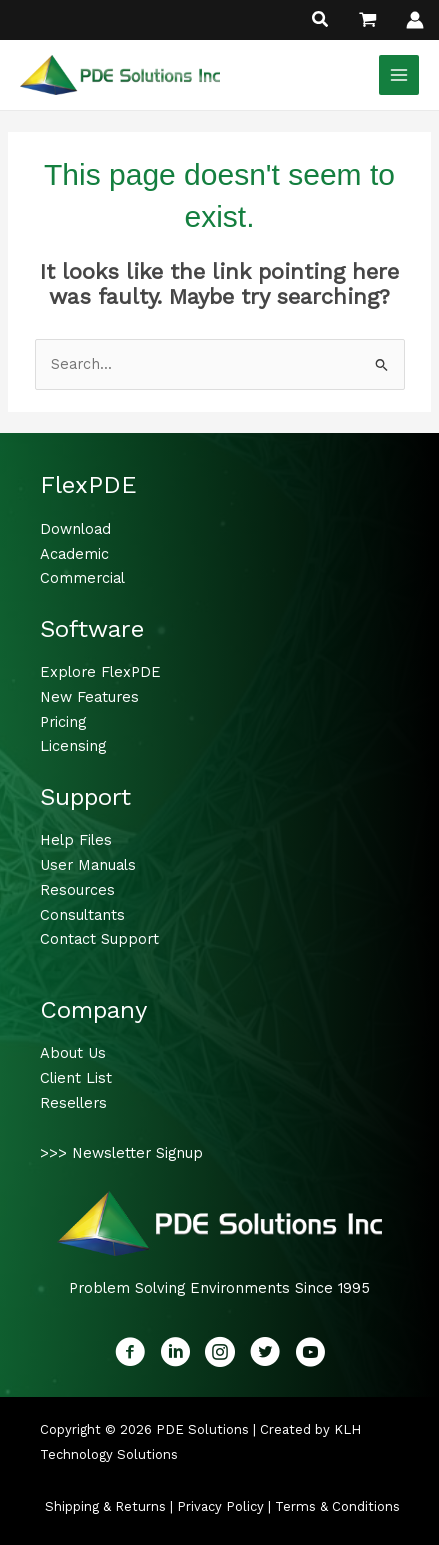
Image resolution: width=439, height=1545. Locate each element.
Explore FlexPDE (100, 672)
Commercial (82, 578)
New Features (89, 697)
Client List (76, 1078)
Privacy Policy (220, 1506)
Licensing (73, 746)
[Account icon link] (415, 20)
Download (75, 529)
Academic (74, 554)
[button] (321, 21)
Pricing (63, 722)
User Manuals (88, 865)
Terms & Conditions (337, 1506)
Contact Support (99, 939)
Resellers (73, 1103)
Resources (77, 890)
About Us (73, 1053)
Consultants (82, 915)
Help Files (76, 840)
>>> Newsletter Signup (121, 1153)
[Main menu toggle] (399, 75)
